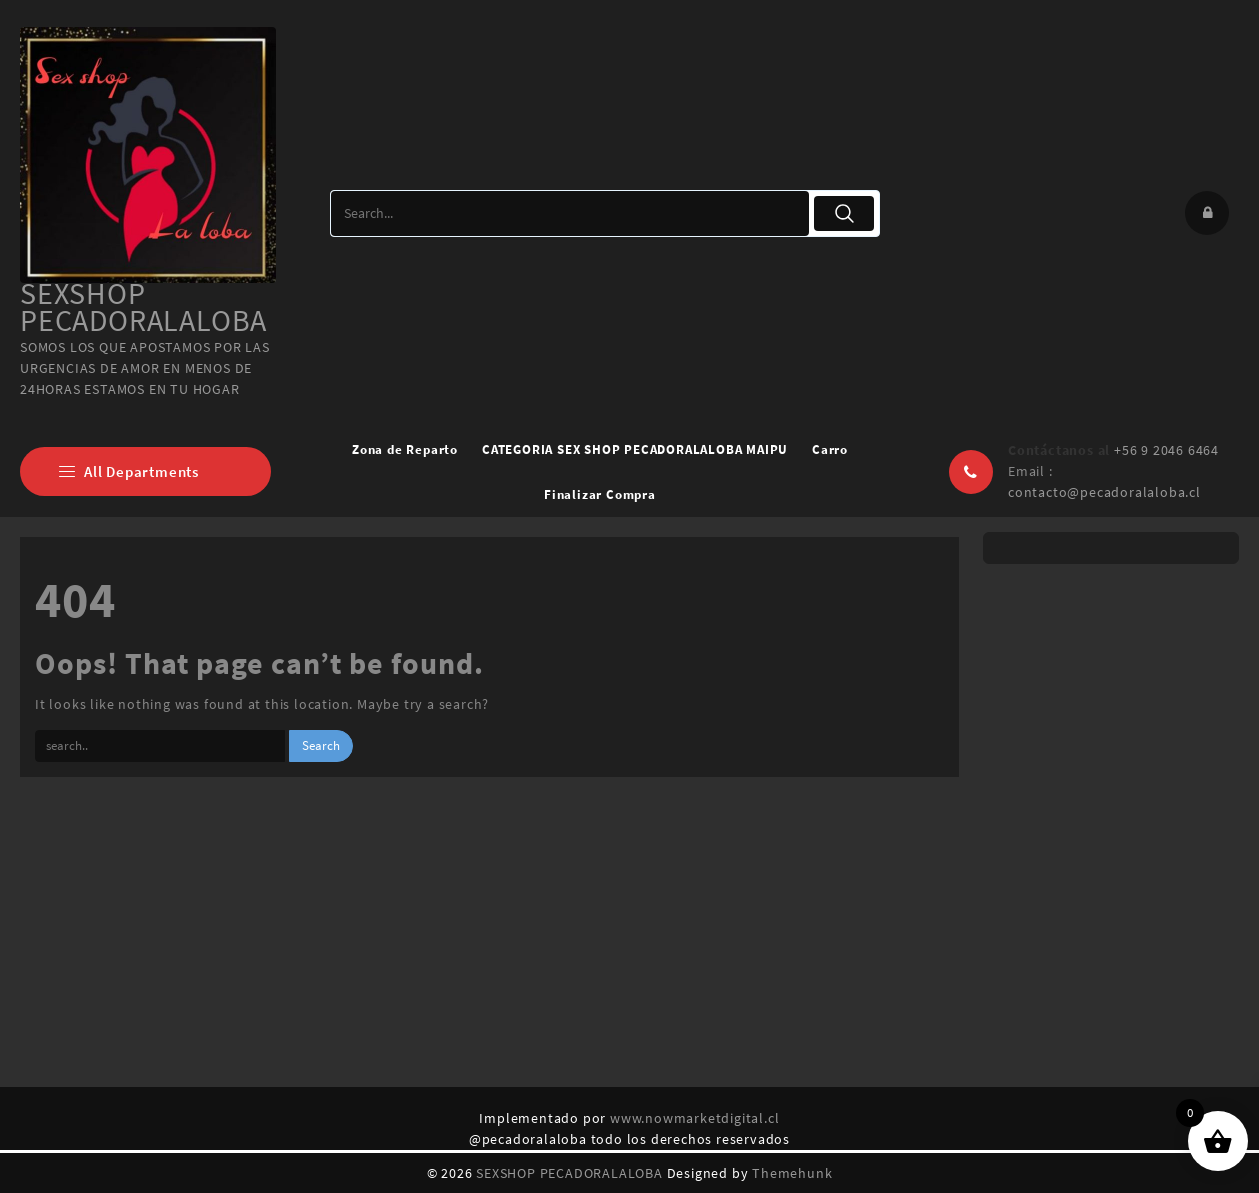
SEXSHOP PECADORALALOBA (143, 306)
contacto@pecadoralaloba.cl (1104, 492)
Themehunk (792, 1173)
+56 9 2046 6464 (1166, 450)
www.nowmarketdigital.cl (694, 1118)
